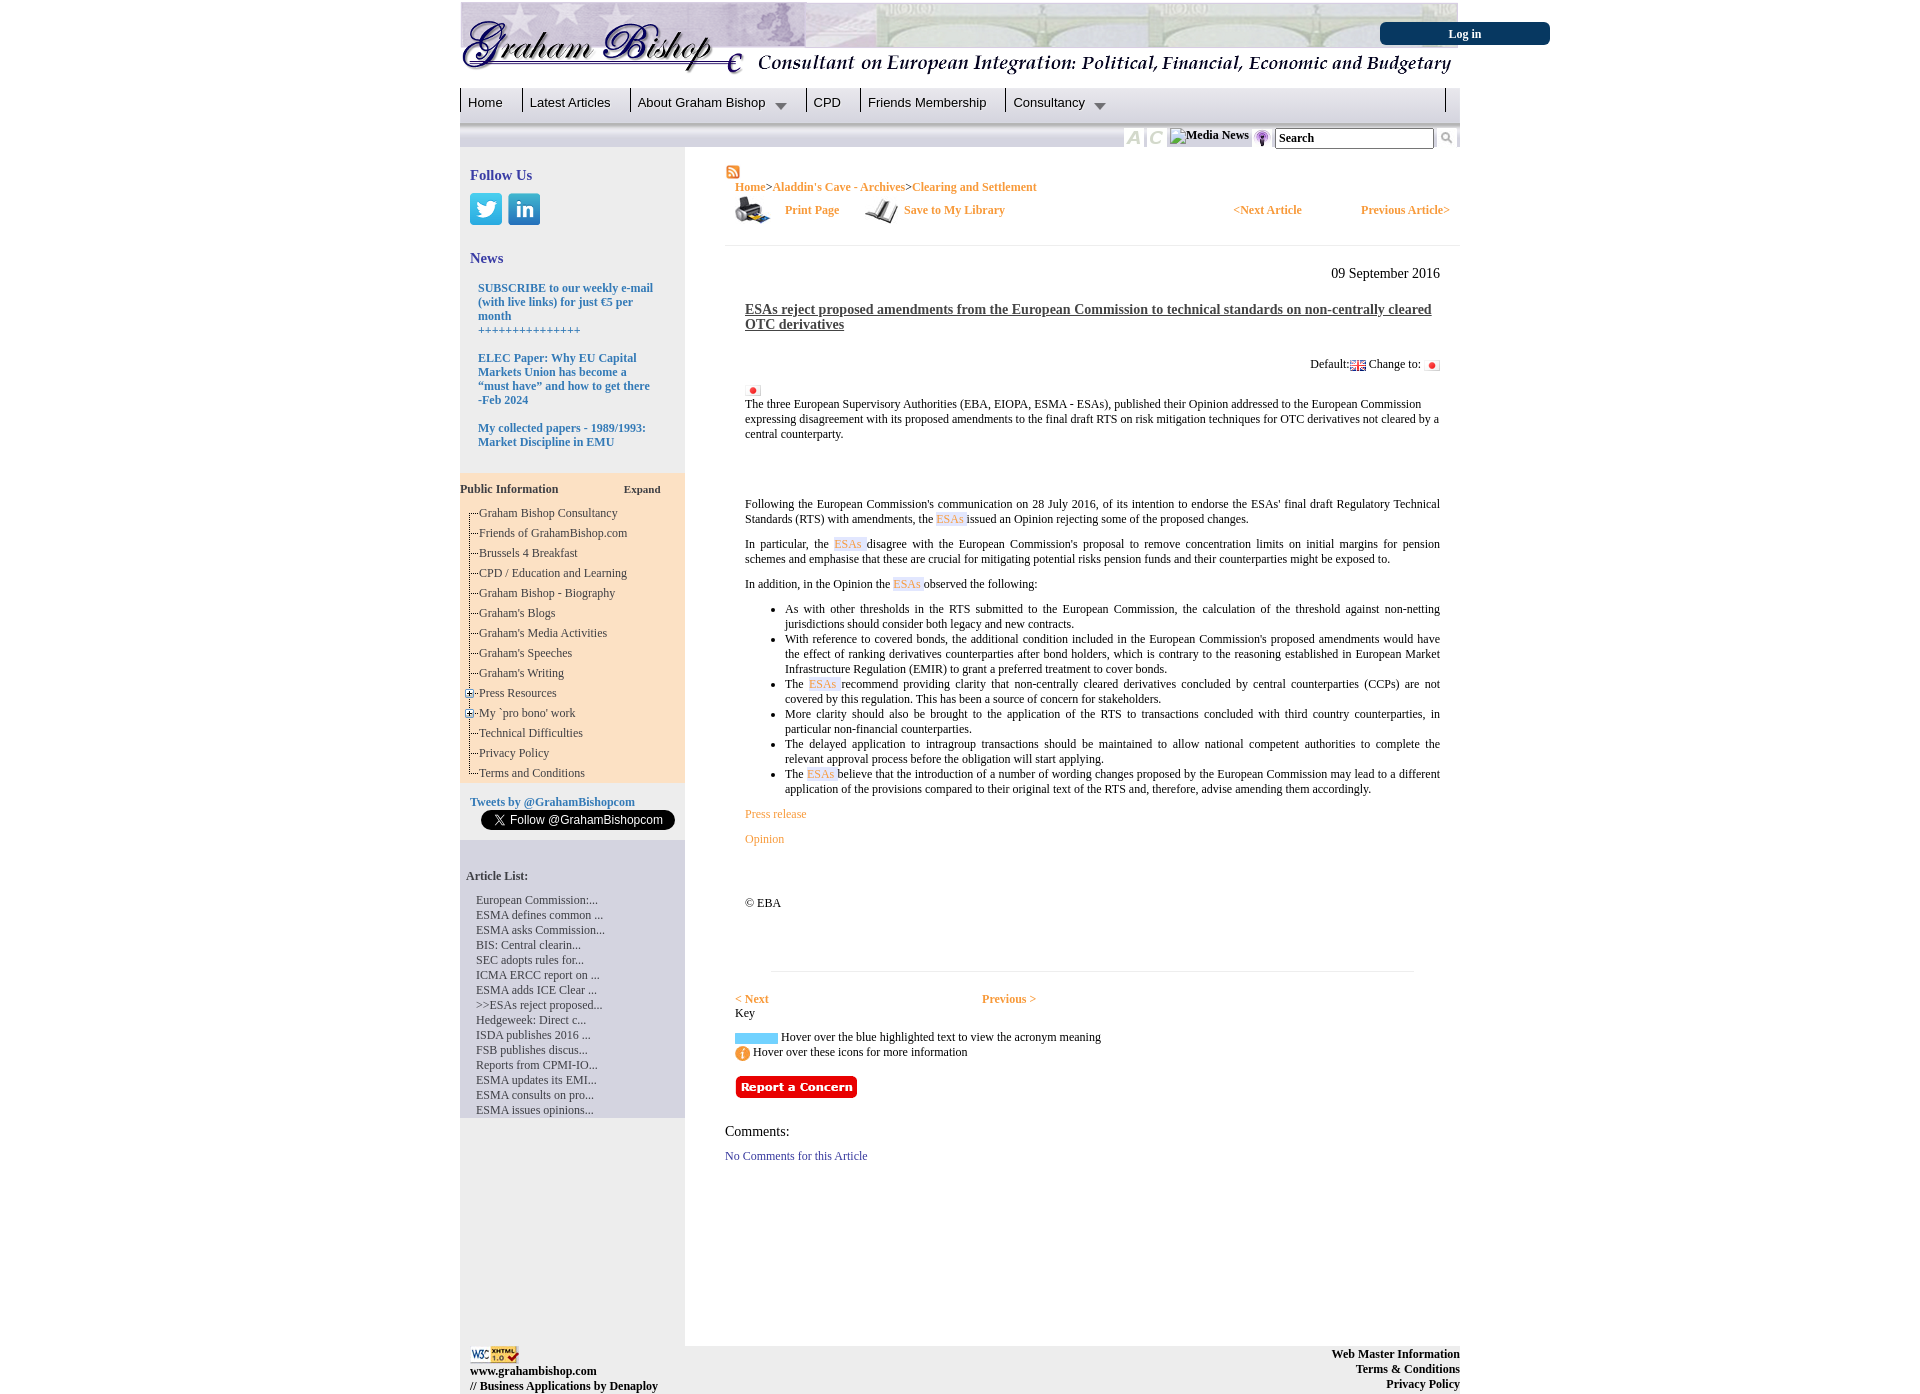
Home (485, 102)
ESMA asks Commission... (540, 930)
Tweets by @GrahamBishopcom (552, 802)
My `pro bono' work (530, 713)
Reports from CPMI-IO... (537, 1065)
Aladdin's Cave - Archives (838, 187)
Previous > (1009, 999)
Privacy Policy (517, 753)
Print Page (812, 210)
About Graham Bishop (702, 102)
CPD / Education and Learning (557, 573)
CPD (827, 102)
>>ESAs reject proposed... (539, 1005)
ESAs (951, 519)
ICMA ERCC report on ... (538, 975)
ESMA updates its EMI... (536, 1080)
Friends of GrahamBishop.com (556, 533)
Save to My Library (954, 210)
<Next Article (1267, 210)
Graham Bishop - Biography (550, 593)
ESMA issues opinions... (535, 1110)
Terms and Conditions (535, 773)
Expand (642, 489)
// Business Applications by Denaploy (564, 1386)
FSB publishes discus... (532, 1050)
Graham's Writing (524, 673)
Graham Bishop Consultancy (551, 513)
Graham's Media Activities (546, 633)
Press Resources (521, 693)
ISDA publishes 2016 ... (533, 1035)
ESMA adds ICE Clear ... (536, 990)
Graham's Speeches (528, 653)
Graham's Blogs (520, 613)
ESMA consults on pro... (535, 1095)
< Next (752, 999)
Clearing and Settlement (974, 187)
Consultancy (1049, 102)
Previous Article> (1405, 210)
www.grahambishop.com (533, 1371)
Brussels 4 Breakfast (531, 553)
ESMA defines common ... (539, 915)
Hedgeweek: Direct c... (531, 1020)
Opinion (764, 839)
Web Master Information (1396, 1354)
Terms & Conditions (1408, 1369)
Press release (776, 814)
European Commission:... (537, 900)
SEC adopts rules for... (530, 960)
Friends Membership (927, 102)
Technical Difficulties (534, 733)
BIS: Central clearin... (528, 945)
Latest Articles (570, 102)
